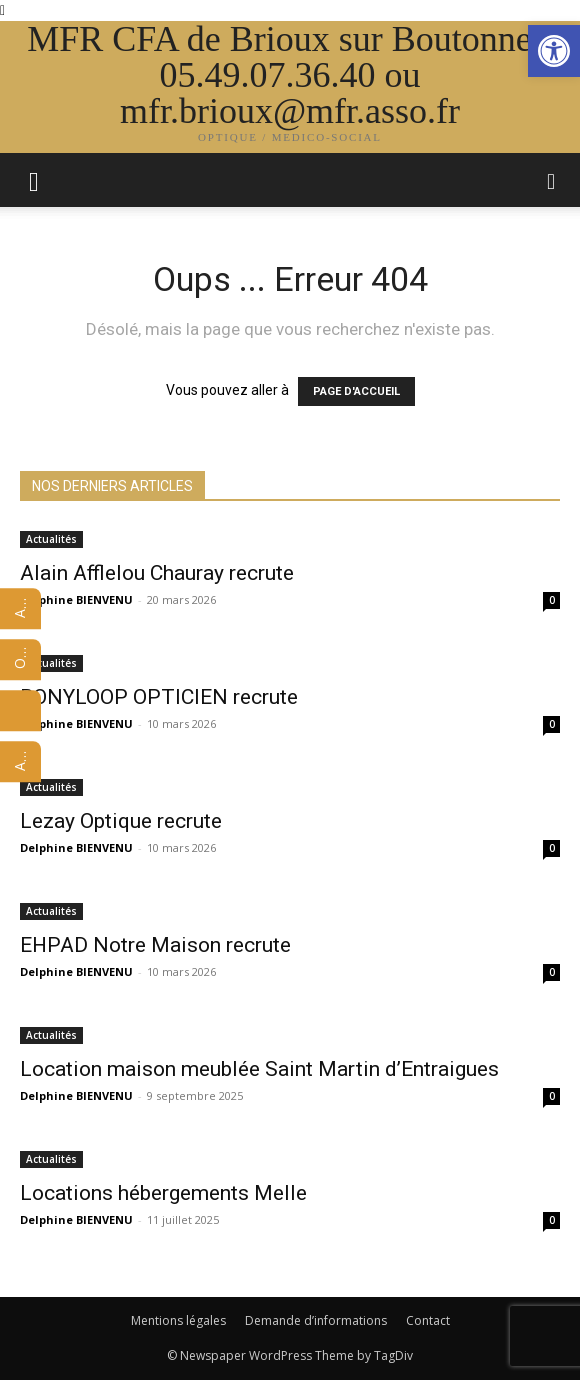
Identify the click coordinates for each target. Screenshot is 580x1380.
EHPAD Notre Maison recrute (155, 945)
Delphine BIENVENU (76, 599)
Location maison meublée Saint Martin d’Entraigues (259, 1069)
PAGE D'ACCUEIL (356, 391)
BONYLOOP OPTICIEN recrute (159, 697)
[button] (552, 180)
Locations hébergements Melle (163, 1193)
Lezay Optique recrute (121, 821)
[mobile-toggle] (34, 180)
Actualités (51, 539)
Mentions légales (178, 1320)
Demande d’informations (316, 1320)
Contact (428, 1320)
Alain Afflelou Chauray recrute (157, 573)
